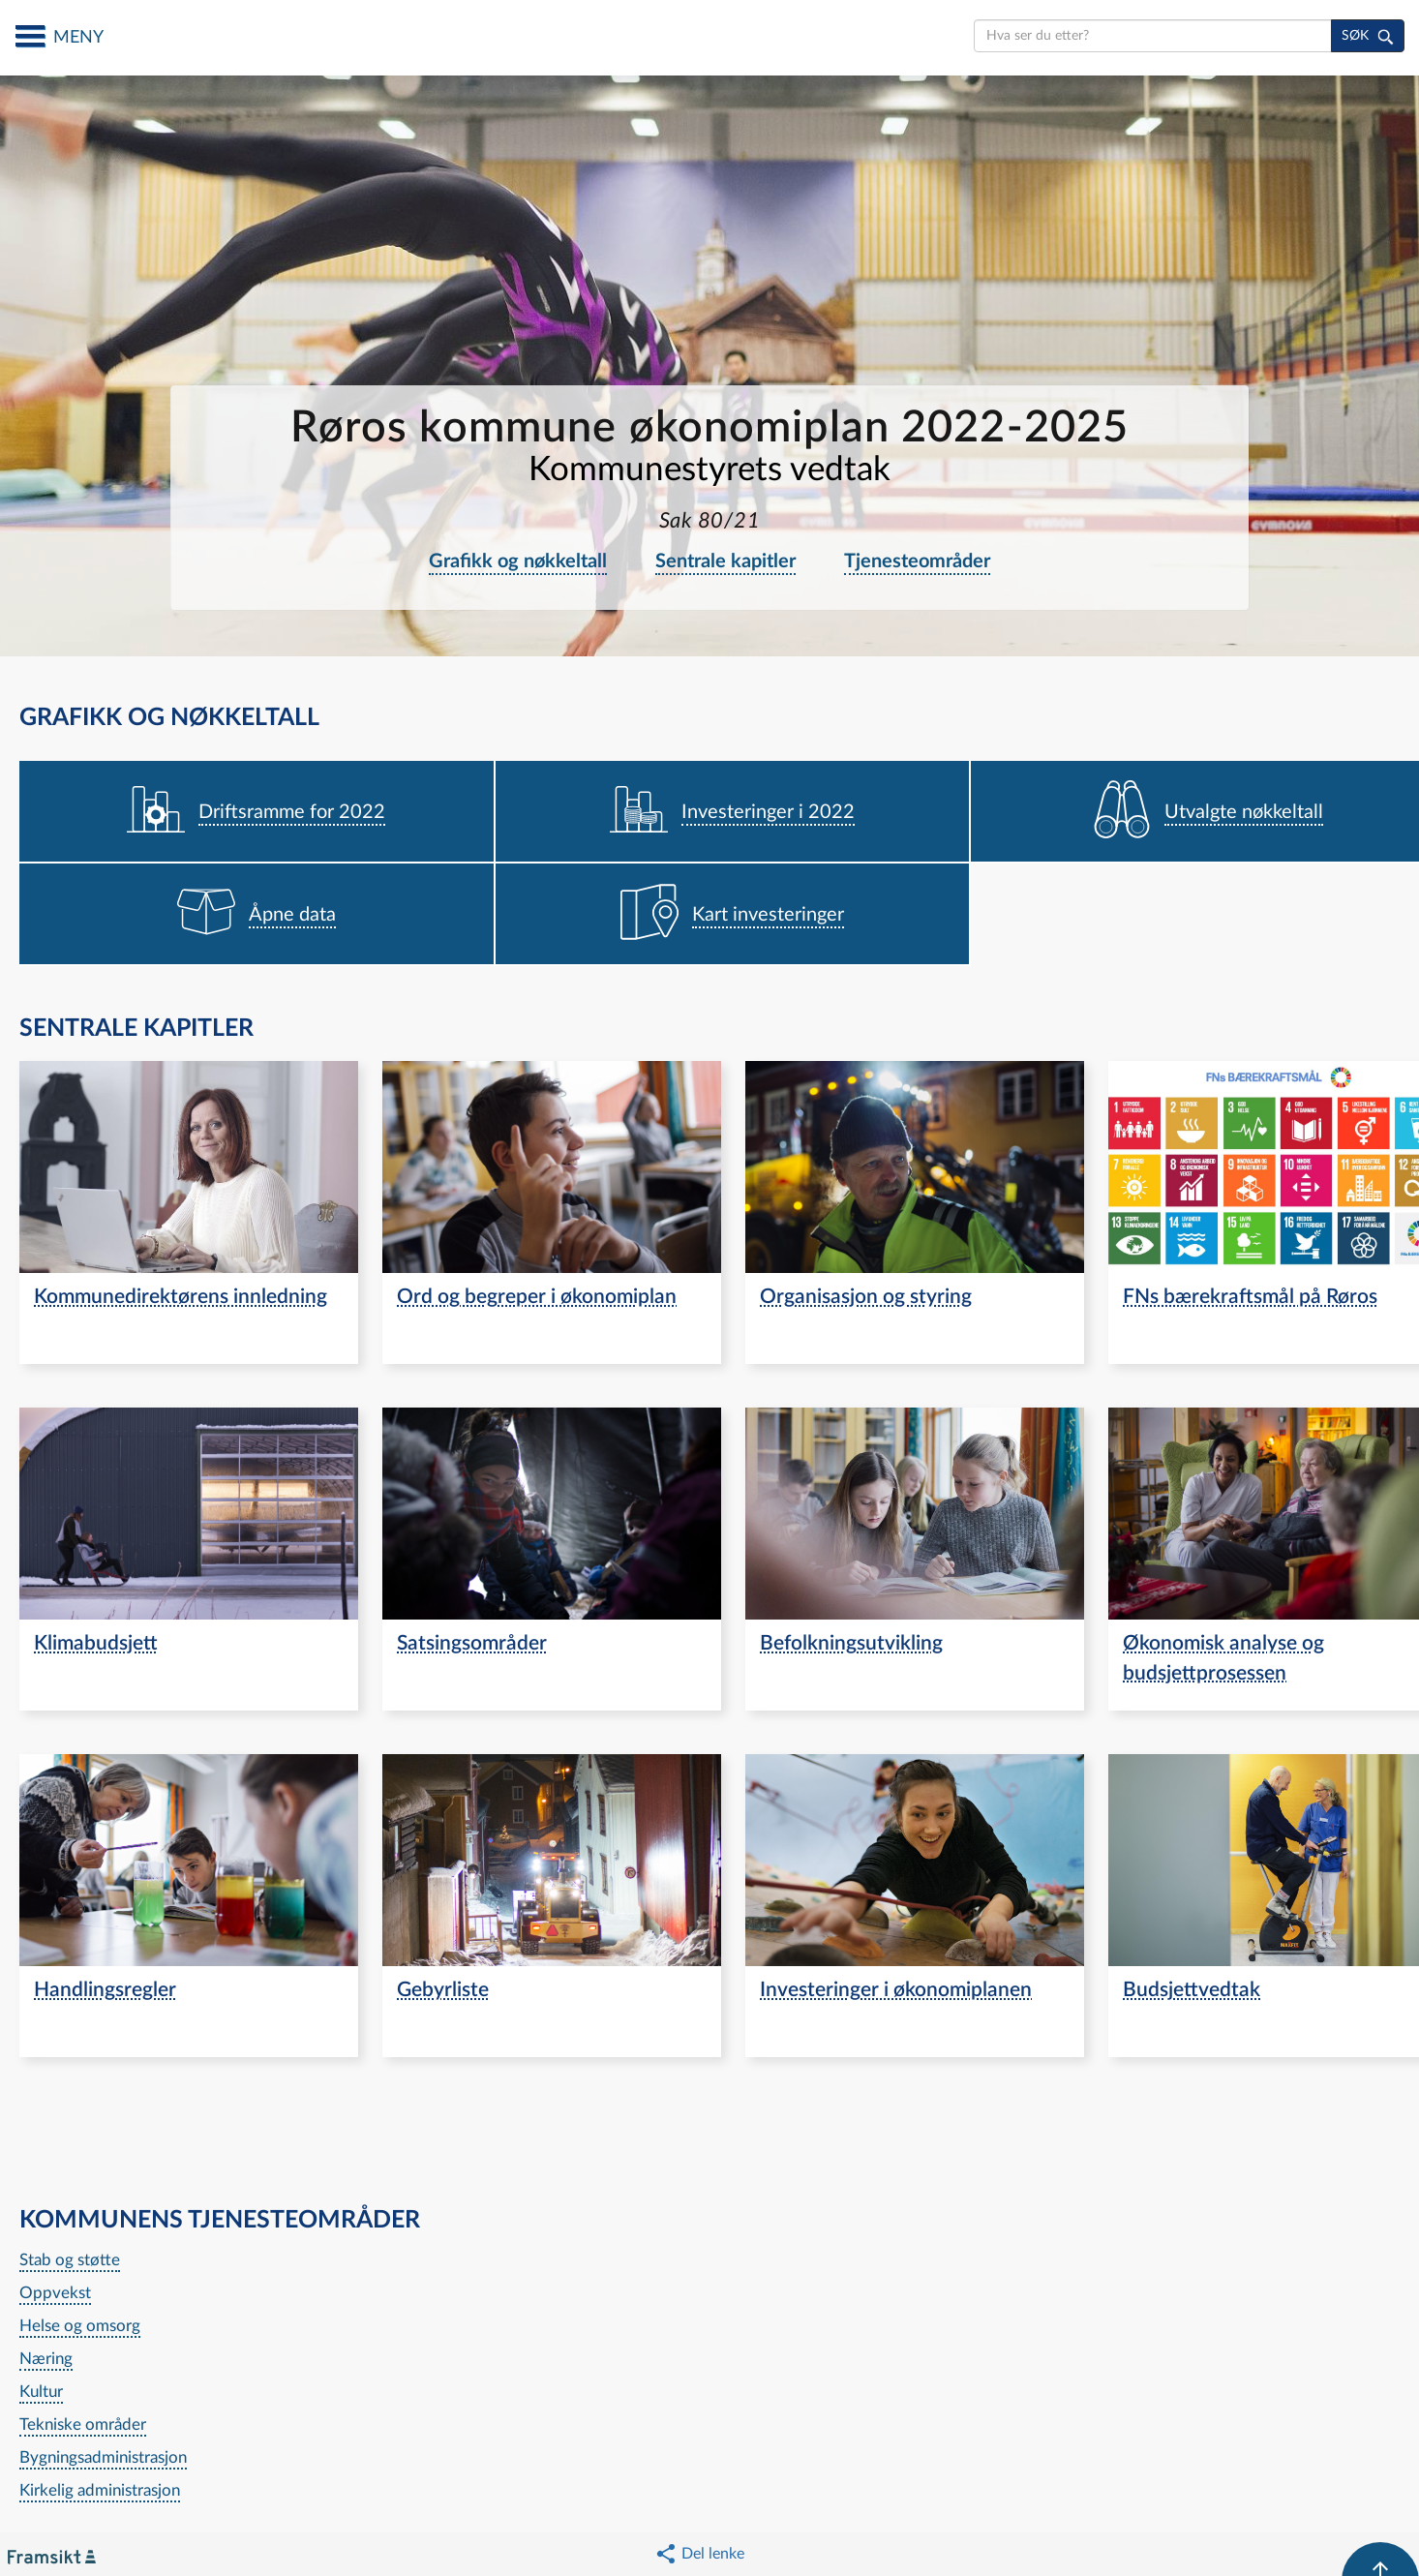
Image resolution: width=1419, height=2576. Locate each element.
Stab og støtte (69, 2260)
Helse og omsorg (79, 2326)
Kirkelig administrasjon (99, 2490)
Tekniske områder (82, 2424)
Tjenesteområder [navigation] (917, 561)
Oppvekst (55, 2293)
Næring (46, 2358)
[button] (699, 2554)
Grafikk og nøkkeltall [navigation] (518, 561)
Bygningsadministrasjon (103, 2457)
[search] (1153, 35)
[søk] (1367, 35)
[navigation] (257, 812)
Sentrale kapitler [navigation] (725, 561)
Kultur (41, 2391)
